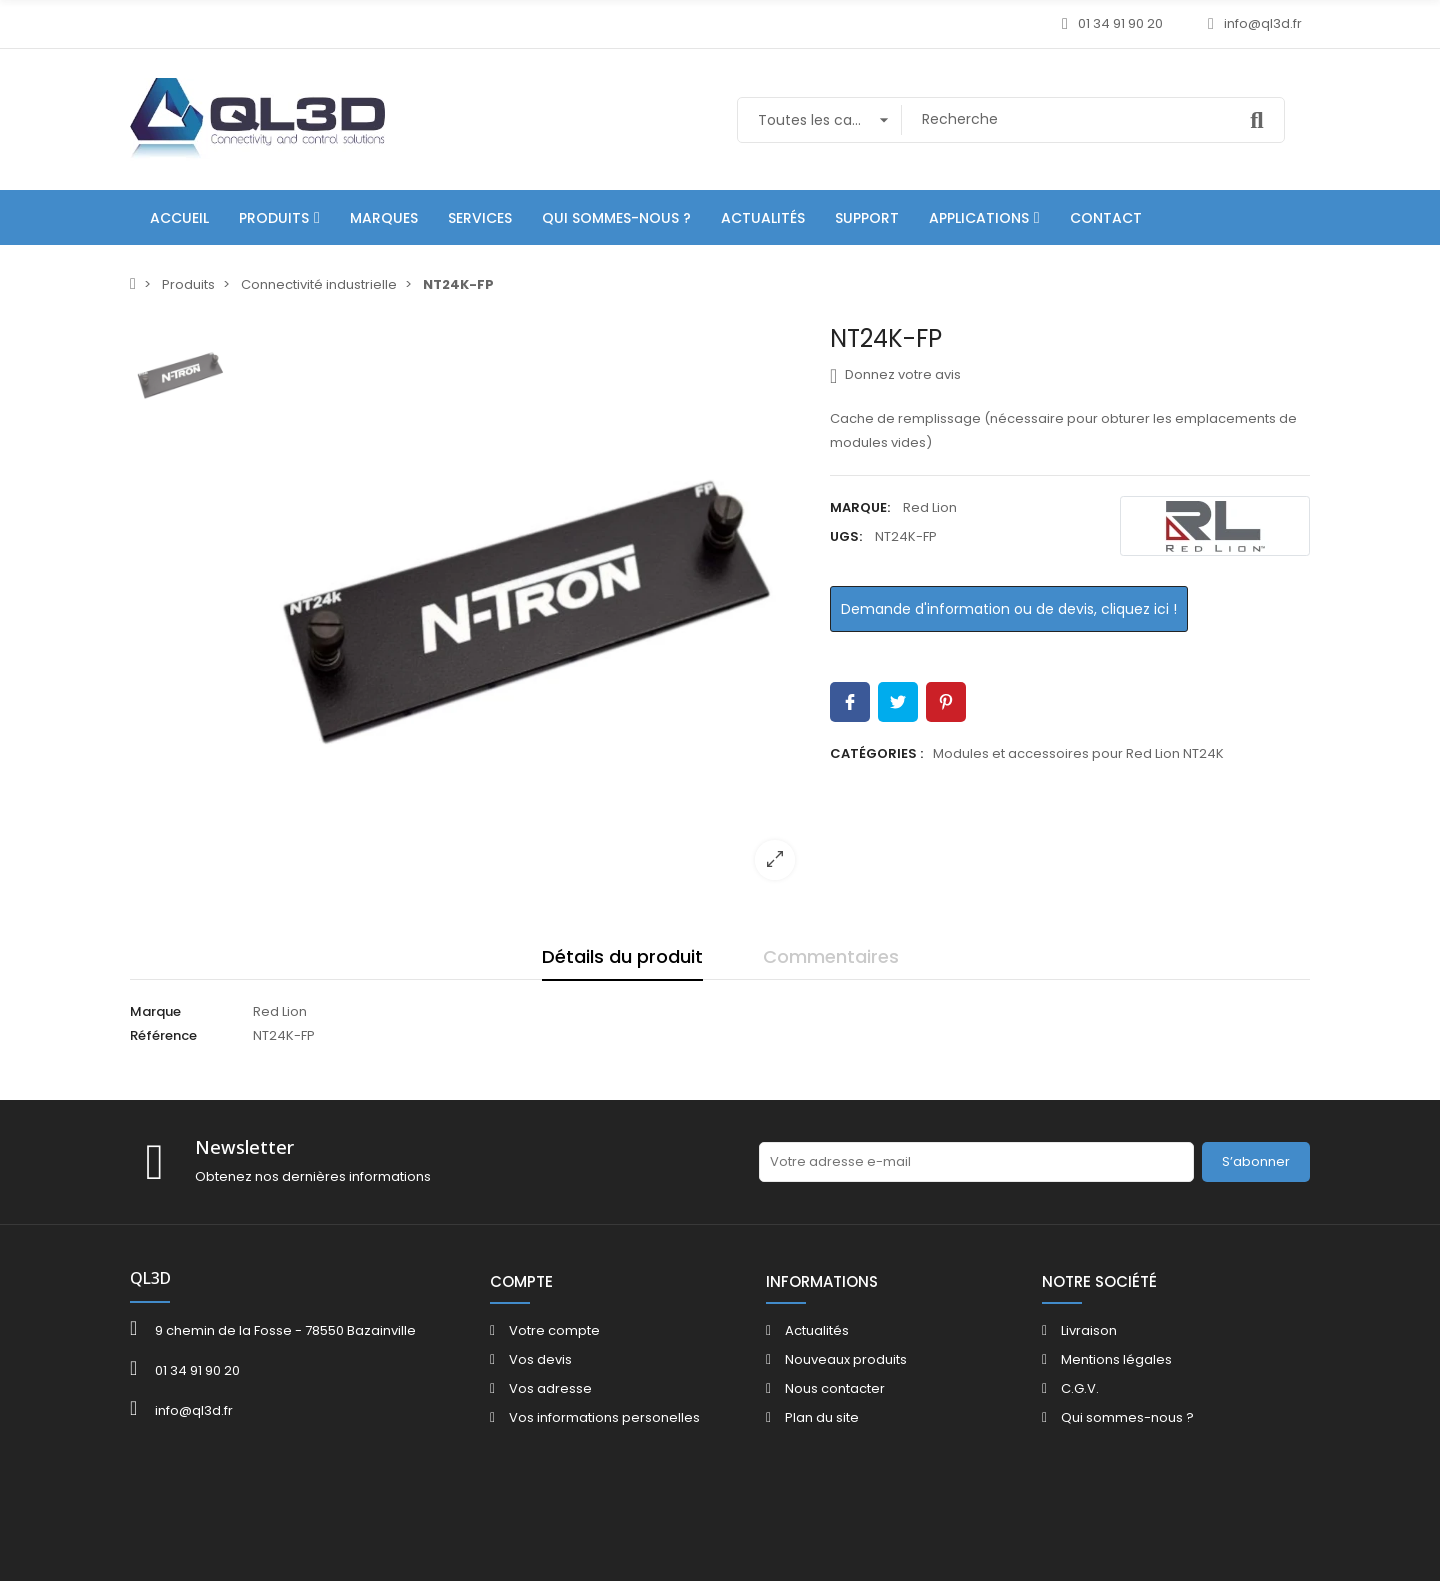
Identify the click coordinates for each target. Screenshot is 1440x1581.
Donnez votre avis (895, 375)
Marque (155, 1011)
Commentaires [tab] (831, 956)
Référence (163, 1035)
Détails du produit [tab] (622, 956)
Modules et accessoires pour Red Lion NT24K (1078, 753)
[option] (525, 610)
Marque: (860, 507)
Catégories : (876, 753)
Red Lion (930, 507)
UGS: (846, 536)
